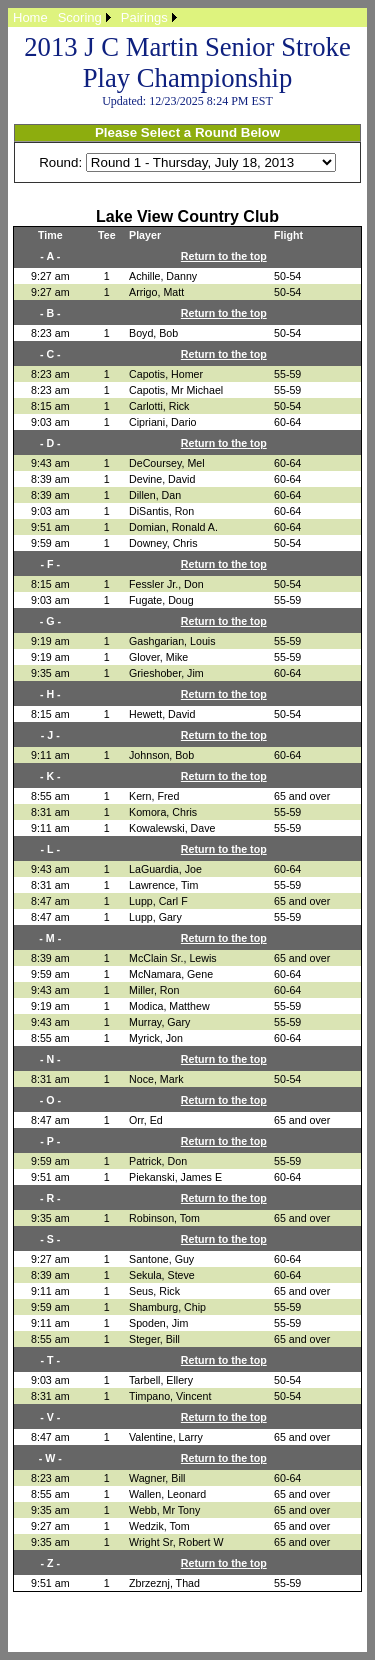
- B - (50, 313)
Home (30, 17)
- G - (50, 621)
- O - (50, 1100)
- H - (50, 694)
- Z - (51, 1563)
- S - (50, 1239)
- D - (50, 443)
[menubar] (95, 17)
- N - (50, 1059)
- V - (50, 1417)
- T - (51, 1360)
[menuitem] (30, 17)
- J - (50, 735)
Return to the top (224, 256)
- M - (50, 938)
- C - (50, 354)
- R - (50, 1198)
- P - (50, 1141)
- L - (50, 849)
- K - (50, 776)
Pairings (144, 17)
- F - (51, 564)
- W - (50, 1458)
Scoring (80, 17)
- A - (50, 256)
